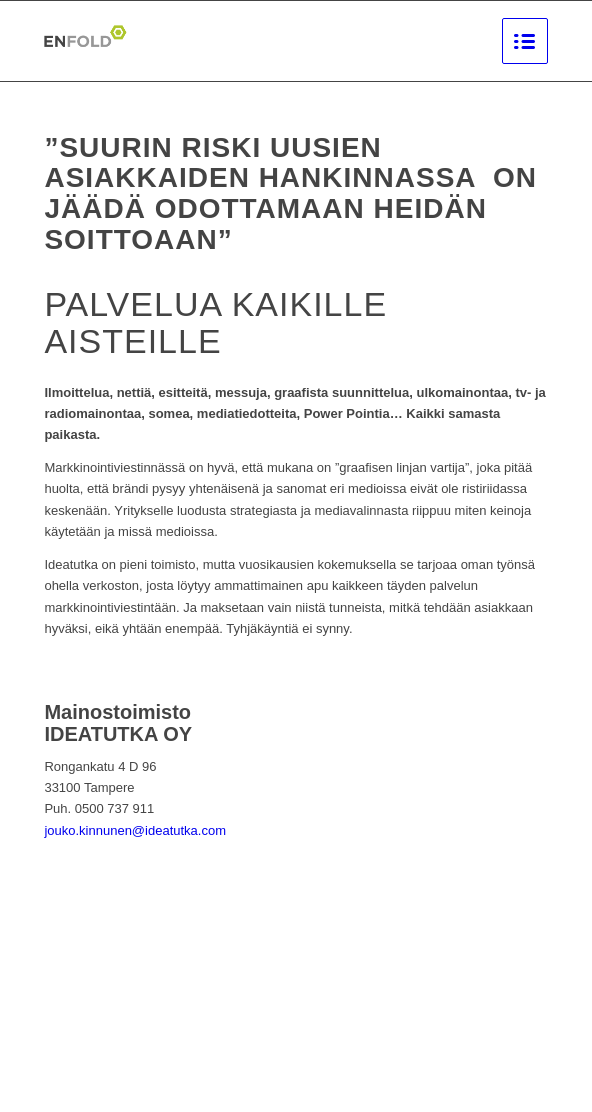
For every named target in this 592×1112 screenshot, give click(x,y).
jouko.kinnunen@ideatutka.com (135, 830)
